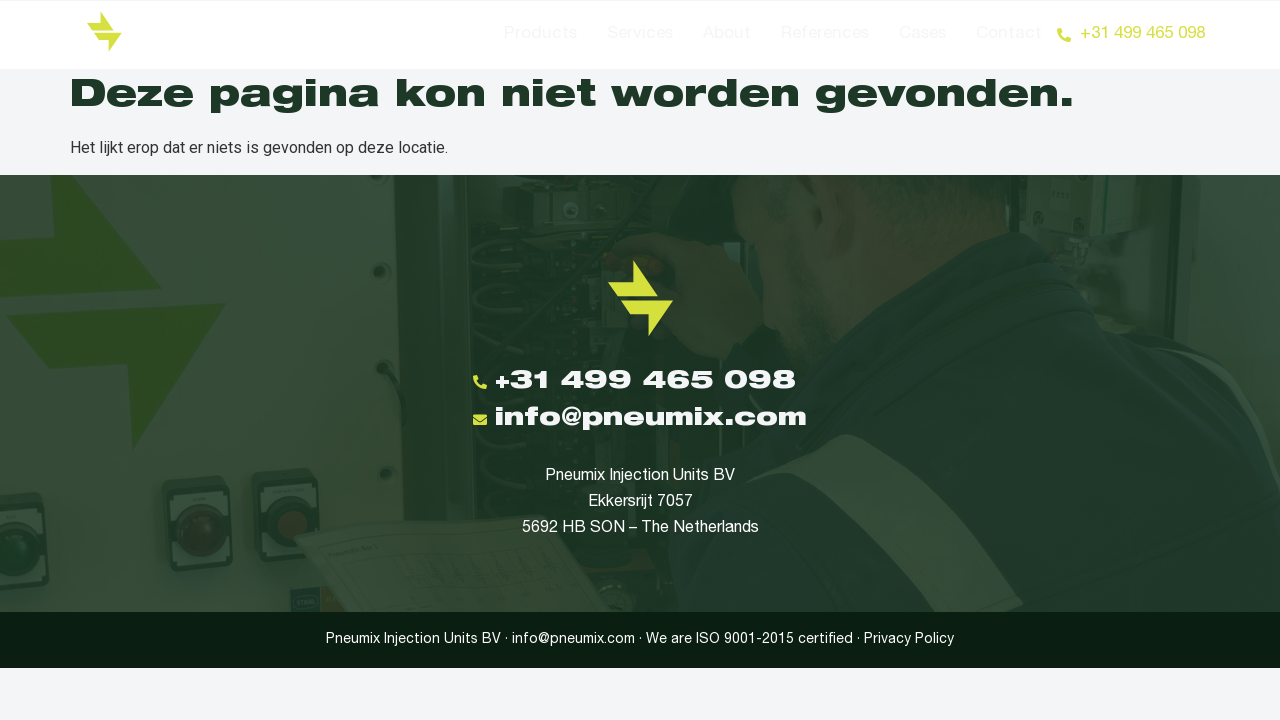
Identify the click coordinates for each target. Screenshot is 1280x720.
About (727, 34)
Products (540, 34)
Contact (1009, 34)
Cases (922, 34)
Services (640, 34)
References (825, 34)
